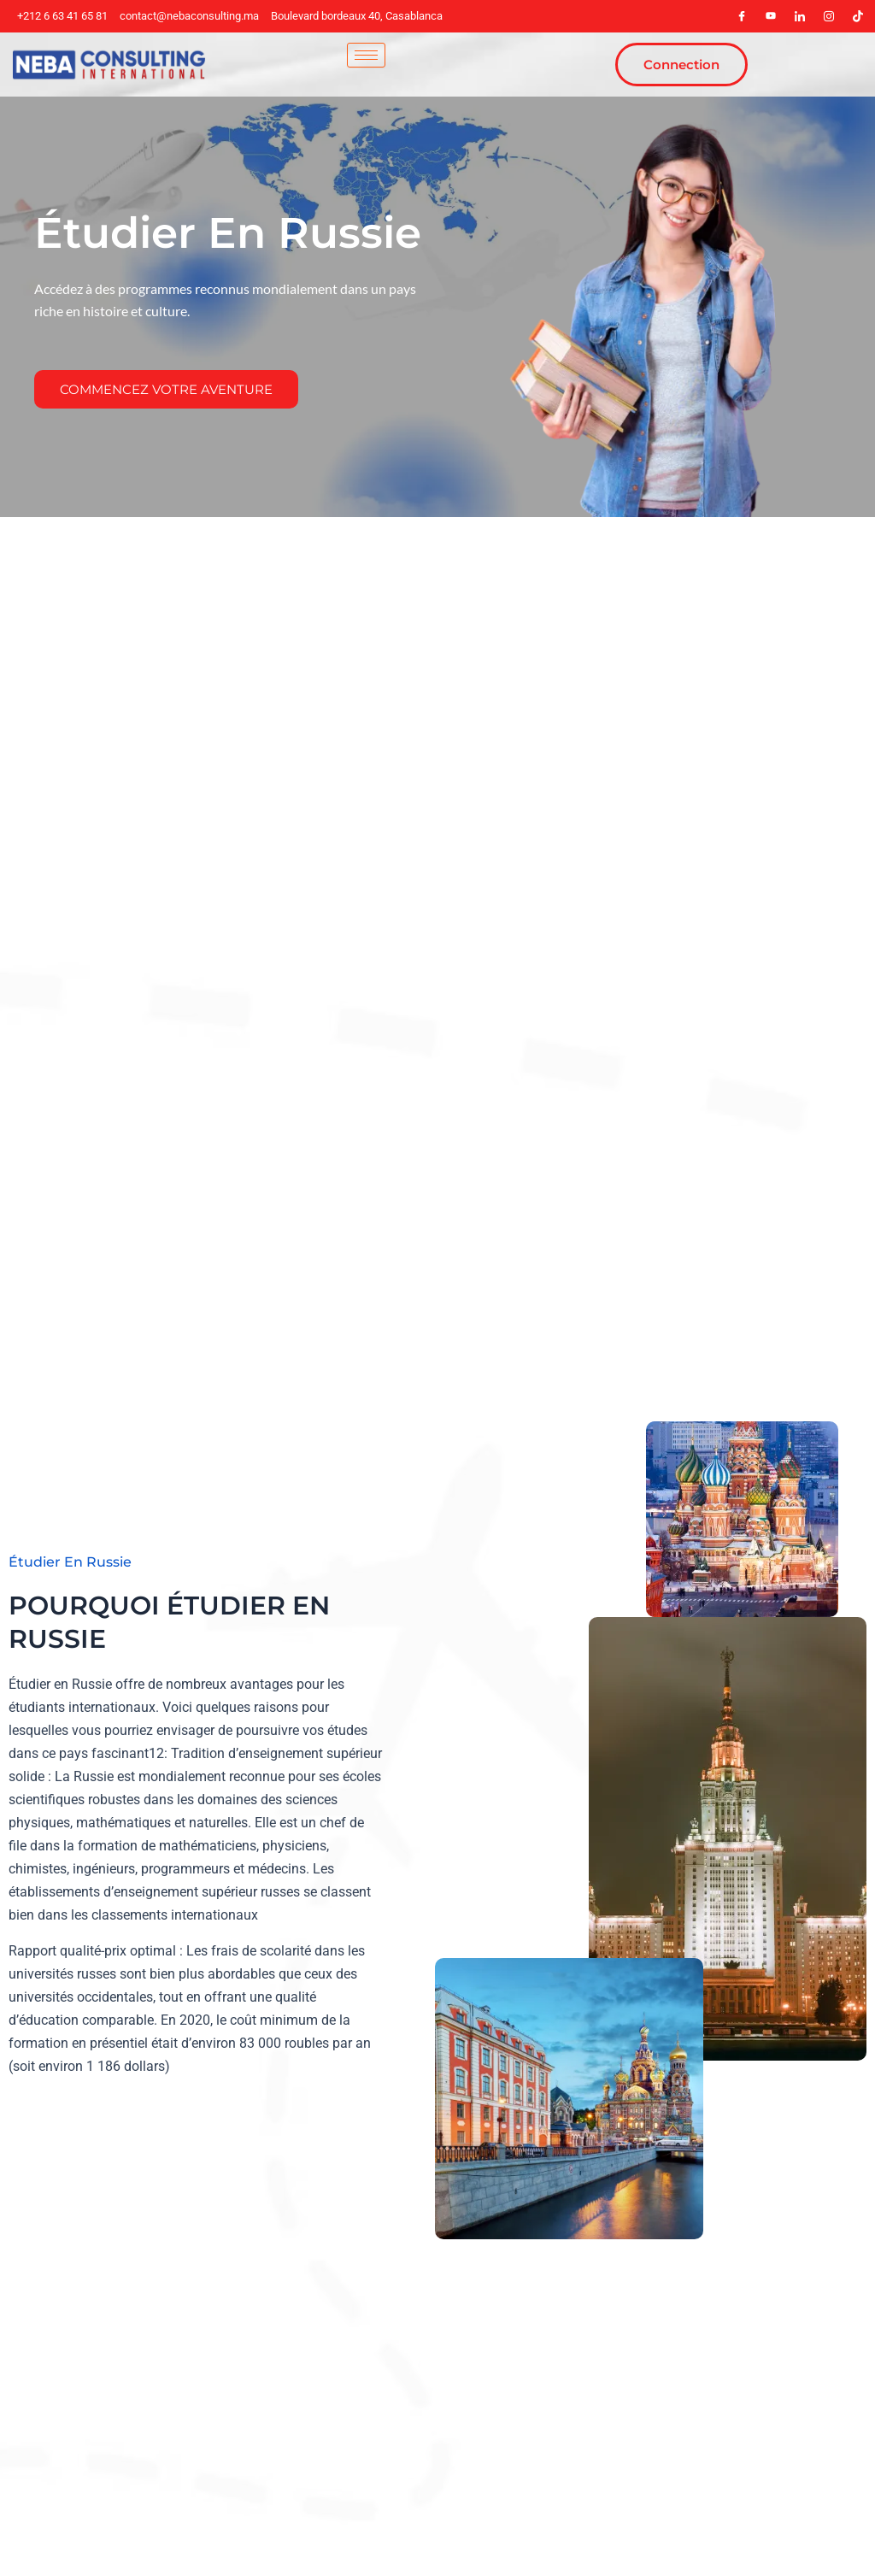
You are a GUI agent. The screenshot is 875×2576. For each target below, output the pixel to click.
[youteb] (771, 16)
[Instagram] (829, 16)
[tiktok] (858, 16)
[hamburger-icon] (366, 55)
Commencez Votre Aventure (166, 389)
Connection (681, 64)
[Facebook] (742, 16)
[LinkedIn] (800, 16)
